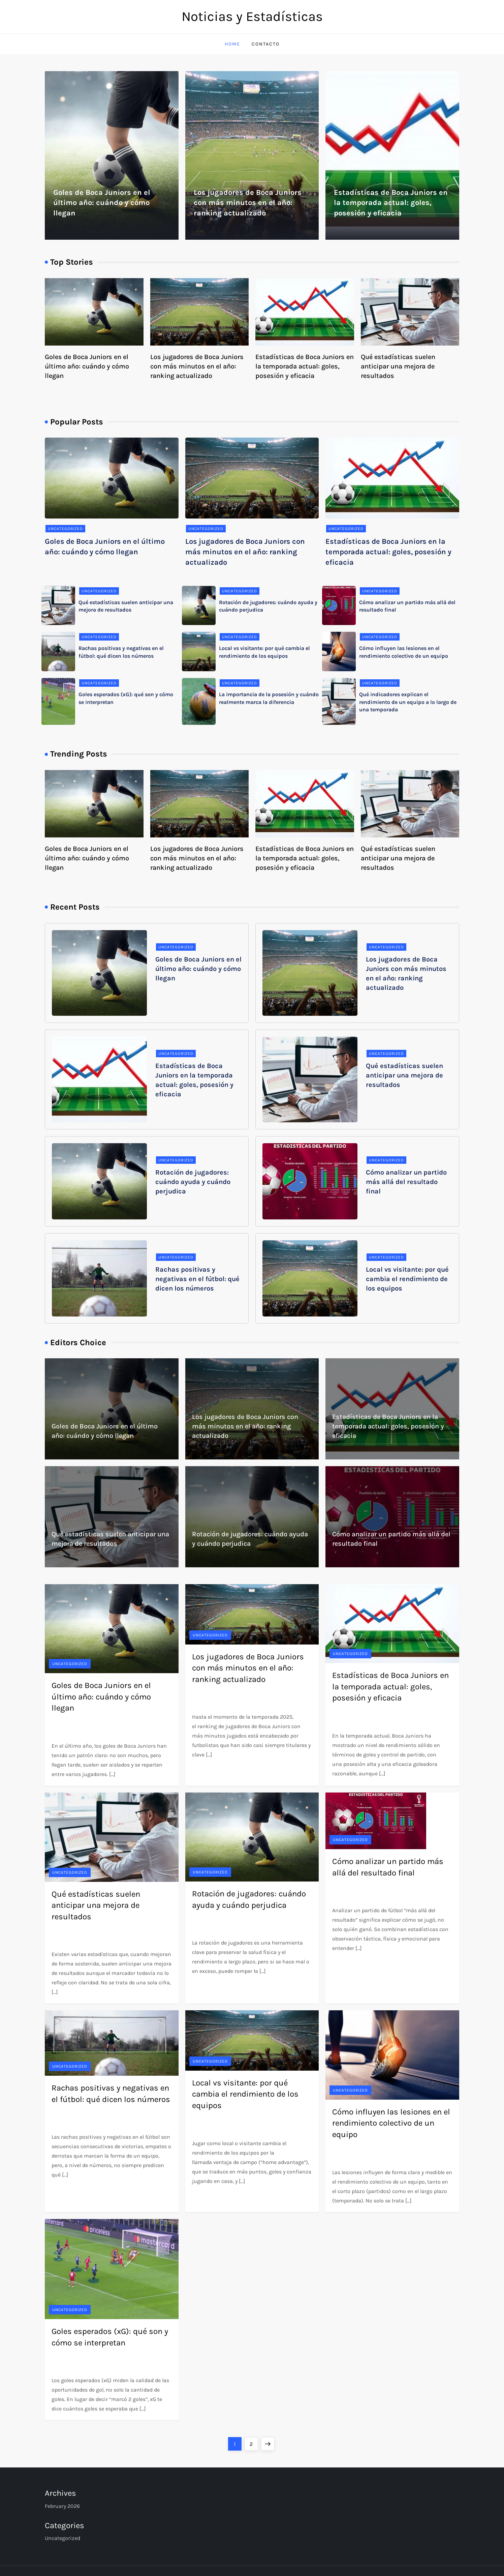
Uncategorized (65, 528)
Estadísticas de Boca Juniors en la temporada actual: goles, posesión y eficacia (391, 203)
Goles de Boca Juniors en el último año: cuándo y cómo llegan (101, 203)
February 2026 (62, 2506)
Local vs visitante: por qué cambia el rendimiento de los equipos (407, 1279)
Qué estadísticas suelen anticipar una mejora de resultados (398, 366)
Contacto (266, 44)
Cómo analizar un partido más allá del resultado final (406, 1181)
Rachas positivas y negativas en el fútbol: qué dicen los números (197, 1279)
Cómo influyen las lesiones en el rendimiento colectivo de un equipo (391, 2123)
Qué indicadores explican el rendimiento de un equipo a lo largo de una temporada (407, 702)
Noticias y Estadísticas (252, 16)
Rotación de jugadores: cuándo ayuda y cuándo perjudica (192, 1181)
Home (232, 44)
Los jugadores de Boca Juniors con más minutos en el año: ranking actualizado (248, 203)
